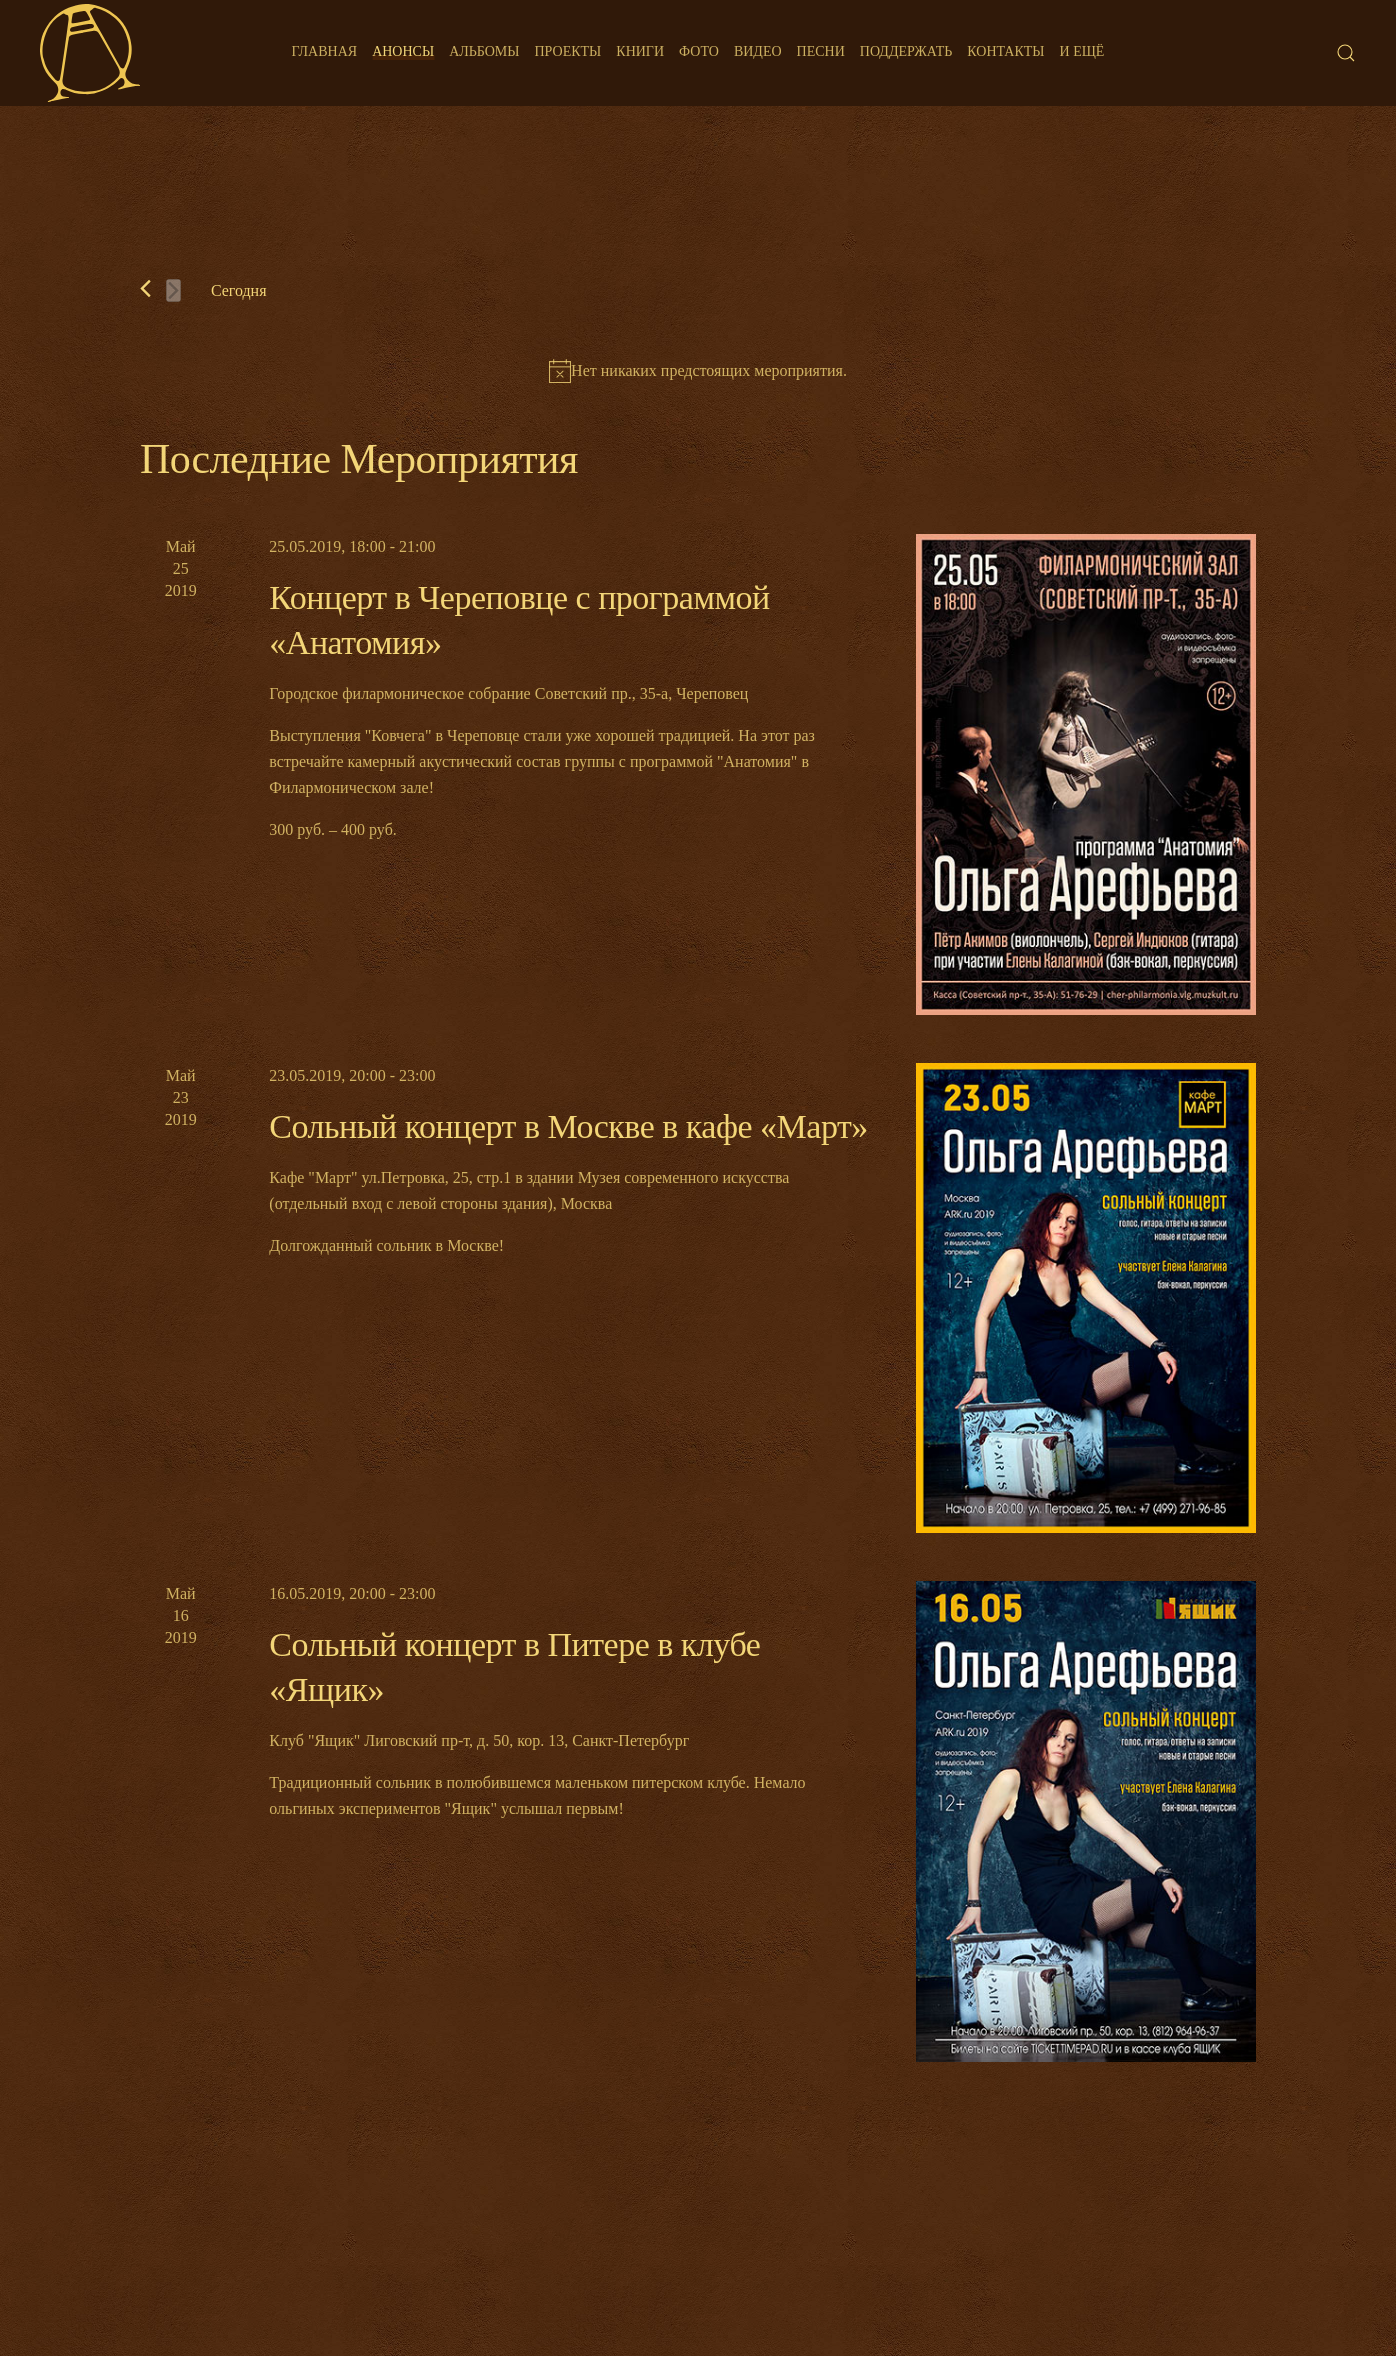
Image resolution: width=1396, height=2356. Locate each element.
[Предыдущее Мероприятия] (145, 288)
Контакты (1005, 51)
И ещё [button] (1082, 51)
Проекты (567, 51)
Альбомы (484, 51)
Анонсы (403, 51)
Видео (758, 51)
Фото (699, 51)
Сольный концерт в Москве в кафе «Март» (568, 1126)
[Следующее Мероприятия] (173, 290)
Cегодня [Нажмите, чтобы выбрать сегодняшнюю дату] (239, 290)
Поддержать (906, 51)
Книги (640, 51)
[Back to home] (90, 53)
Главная (325, 51)
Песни (821, 51)
